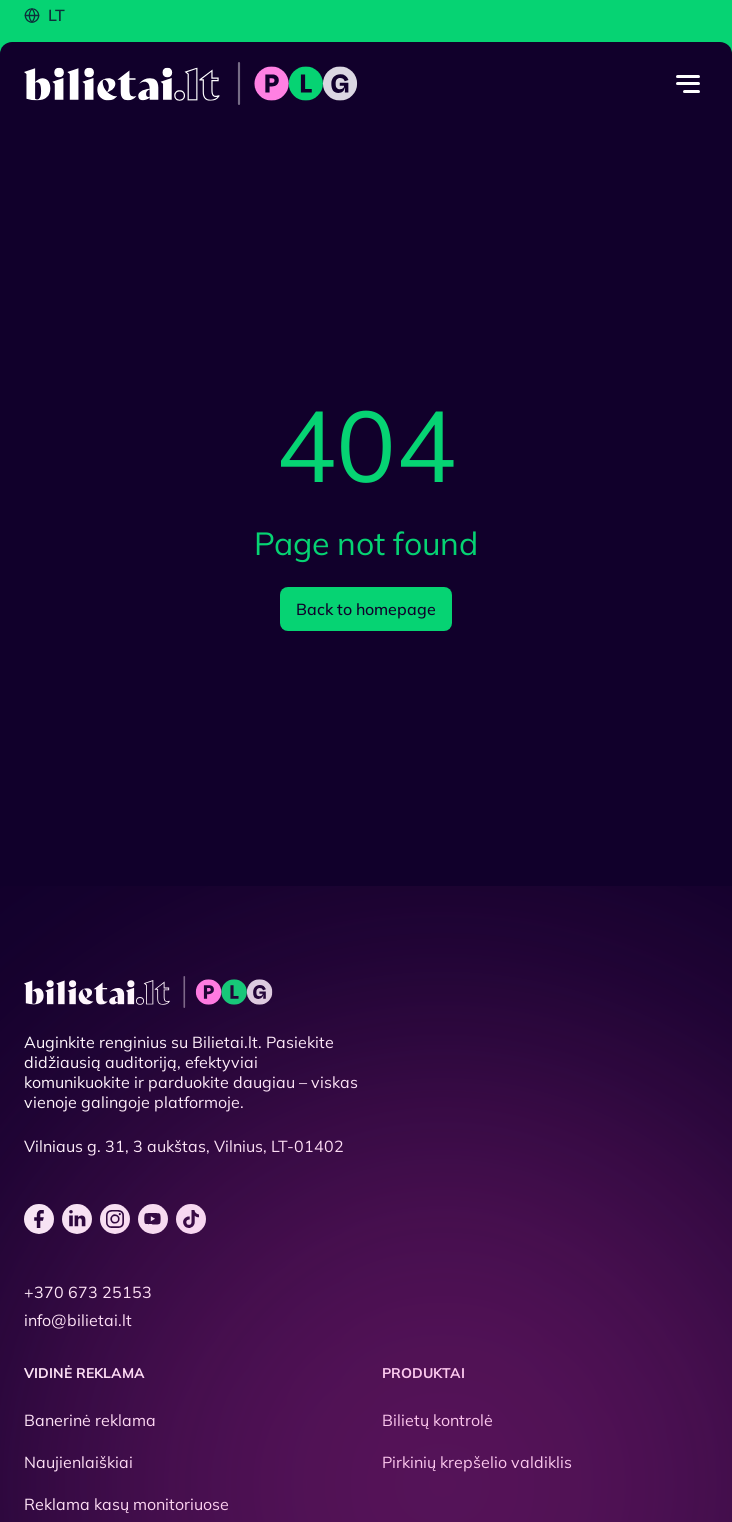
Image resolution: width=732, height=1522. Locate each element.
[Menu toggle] (688, 84)
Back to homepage (366, 609)
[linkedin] (77, 1219)
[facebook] (39, 1219)
